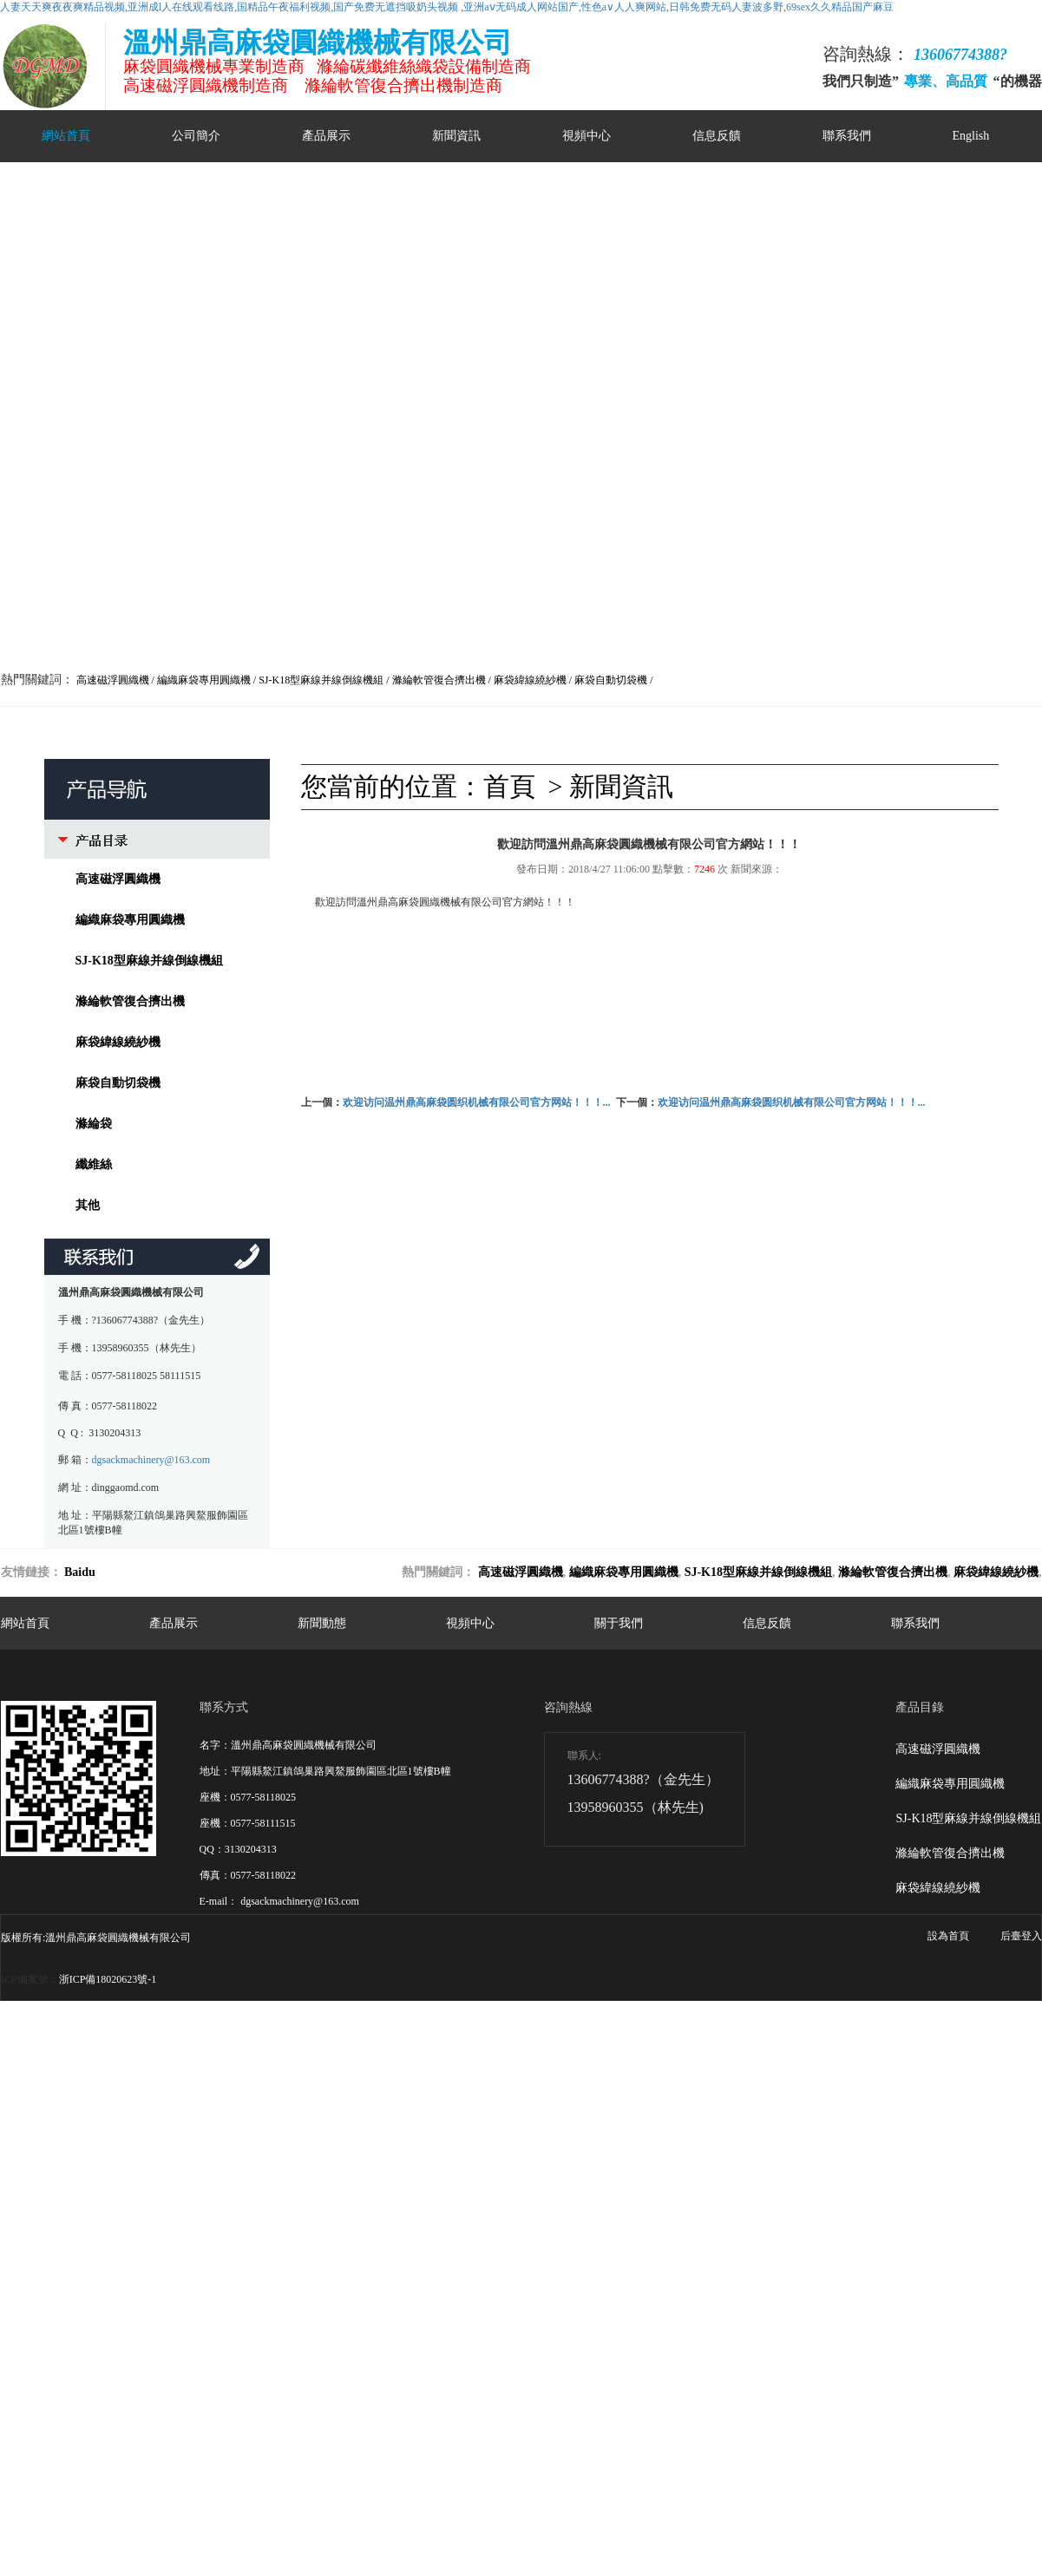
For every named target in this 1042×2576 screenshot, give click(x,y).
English (971, 135)
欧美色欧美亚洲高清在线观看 (429, 2170)
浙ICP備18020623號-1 (108, 1979)
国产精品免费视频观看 (975, 2141)
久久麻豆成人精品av (186, 2155)
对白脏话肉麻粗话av (501, 2155)
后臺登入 (1021, 1936)
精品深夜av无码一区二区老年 (831, 2155)
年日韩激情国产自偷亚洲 (528, 2126)
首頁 (509, 786)
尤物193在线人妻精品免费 (561, 2170)
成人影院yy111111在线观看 (701, 2141)
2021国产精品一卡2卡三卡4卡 (211, 2126)
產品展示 (326, 135)
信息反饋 (716, 135)
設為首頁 (948, 1936)
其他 (87, 1205)
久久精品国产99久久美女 (962, 2155)
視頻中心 (586, 135)
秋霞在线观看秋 (662, 2170)
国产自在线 (893, 2141)
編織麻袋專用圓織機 (130, 919)
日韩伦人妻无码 (931, 2126)
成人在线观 (610, 2141)
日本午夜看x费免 (141, 2141)
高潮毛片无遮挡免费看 (290, 2155)
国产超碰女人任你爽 (454, 2141)
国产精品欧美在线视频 (750, 2126)
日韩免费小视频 (542, 2141)
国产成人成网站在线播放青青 (67, 2155)
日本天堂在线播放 (849, 2126)
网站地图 (917, 2023)
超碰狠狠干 (440, 2126)
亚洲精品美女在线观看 (399, 2155)
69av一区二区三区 (227, 2141)
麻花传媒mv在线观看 (861, 2170)
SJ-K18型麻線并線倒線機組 (149, 960)
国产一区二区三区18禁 (756, 2170)
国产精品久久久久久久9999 (295, 2170)
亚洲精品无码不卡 (595, 2155)
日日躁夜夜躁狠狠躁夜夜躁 (347, 2126)
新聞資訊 (456, 135)
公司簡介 (196, 135)
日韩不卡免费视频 (77, 2185)
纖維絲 (93, 1164)
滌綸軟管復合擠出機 (130, 1001)
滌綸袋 (93, 1123)
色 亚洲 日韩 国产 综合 (642, 2126)
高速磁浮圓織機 (118, 879)
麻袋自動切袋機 (118, 1082)
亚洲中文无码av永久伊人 (699, 2155)
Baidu (79, 1572)
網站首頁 (66, 135)
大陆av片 (76, 2141)
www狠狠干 (113, 2126)
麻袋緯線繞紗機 (118, 1042)
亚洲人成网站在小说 (815, 2141)
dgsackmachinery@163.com (151, 1460)
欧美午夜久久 (196, 2170)
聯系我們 (846, 135)
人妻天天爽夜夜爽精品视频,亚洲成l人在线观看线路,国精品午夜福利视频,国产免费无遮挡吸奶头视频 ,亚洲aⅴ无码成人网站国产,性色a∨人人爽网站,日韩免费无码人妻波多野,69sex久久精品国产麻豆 (447, 7)
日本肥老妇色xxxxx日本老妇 (337, 2141)
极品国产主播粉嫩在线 (108, 2170)
